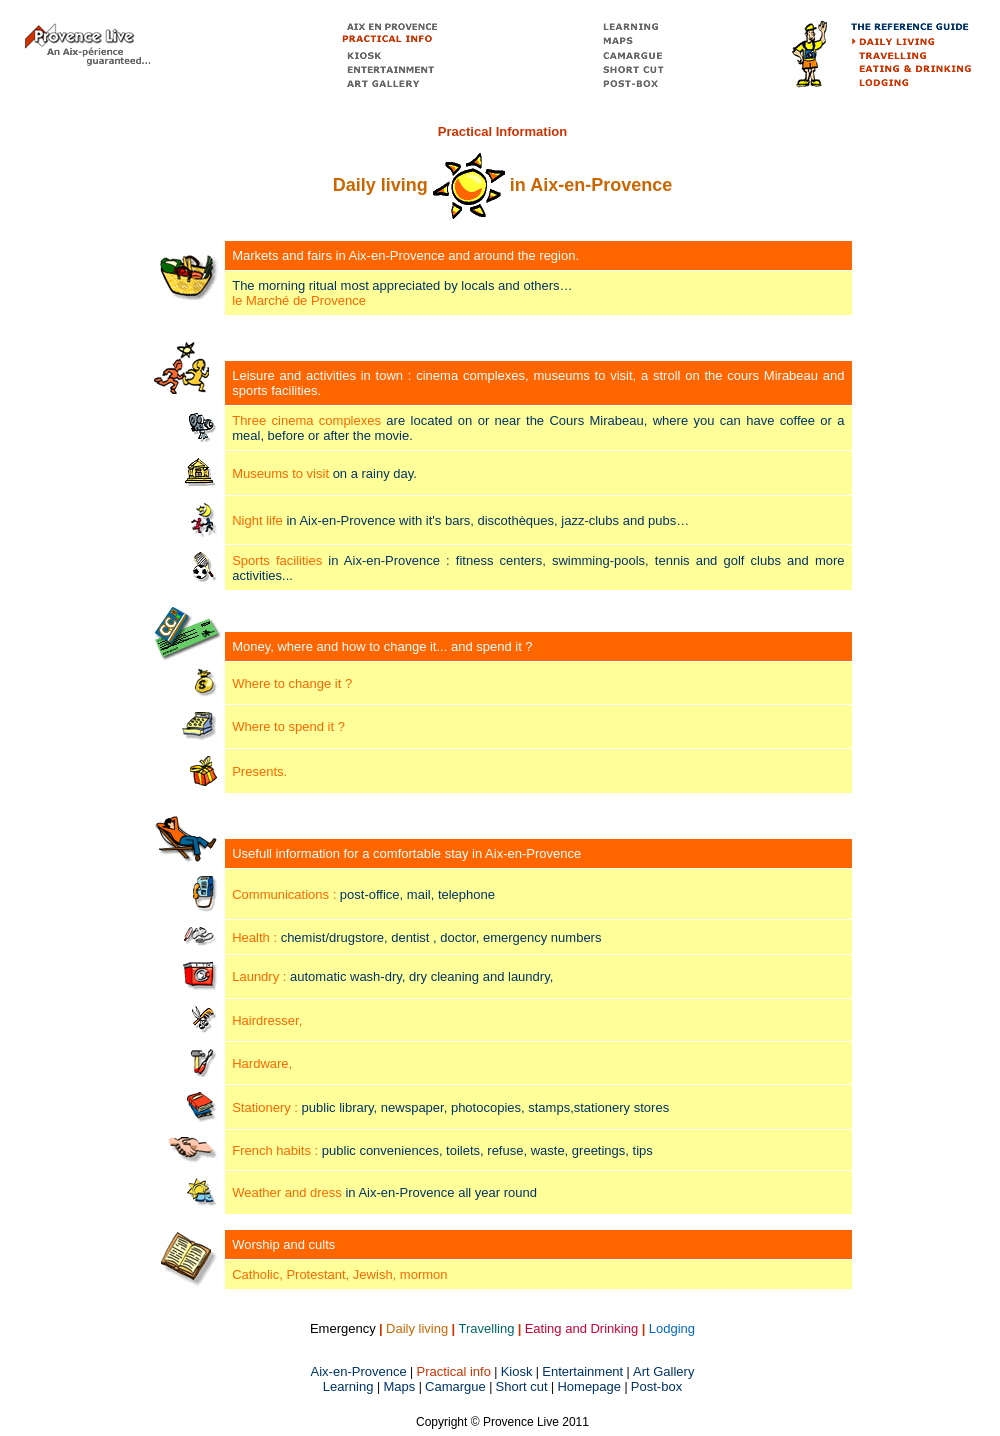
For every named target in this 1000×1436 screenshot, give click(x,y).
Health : (254, 937)
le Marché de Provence (299, 300)
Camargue (455, 1386)
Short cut (522, 1386)
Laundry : (259, 976)
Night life (257, 520)
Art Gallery (663, 1371)
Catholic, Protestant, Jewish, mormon (339, 1274)
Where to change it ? (292, 683)
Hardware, (262, 1063)
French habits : (275, 1150)
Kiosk (517, 1371)
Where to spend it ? (288, 726)
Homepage (589, 1386)
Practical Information (502, 131)
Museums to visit (280, 473)
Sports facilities (277, 560)
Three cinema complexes (306, 420)
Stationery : (266, 1107)
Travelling (487, 1328)
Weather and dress (287, 1192)
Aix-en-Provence (359, 1371)
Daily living (417, 1328)
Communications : (284, 894)
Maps (400, 1386)
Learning (350, 1386)
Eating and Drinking (581, 1328)
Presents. (259, 771)
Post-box (656, 1386)
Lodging (672, 1328)
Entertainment (582, 1371)
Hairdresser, (267, 1020)
